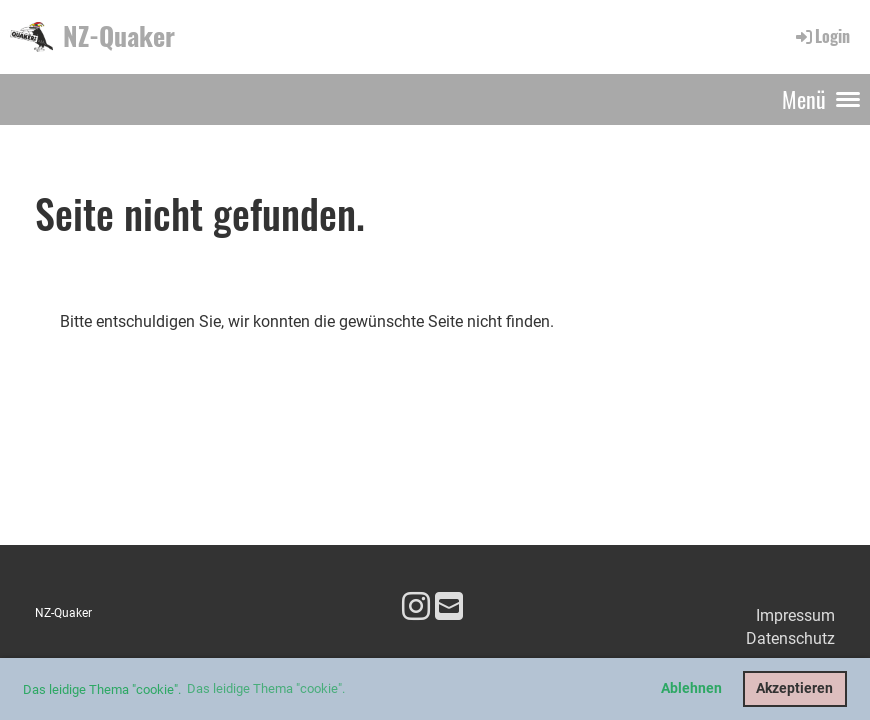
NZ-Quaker (119, 36)
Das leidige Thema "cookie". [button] (266, 688)
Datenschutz (790, 638)
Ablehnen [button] (691, 688)
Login (821, 36)
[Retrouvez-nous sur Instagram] (416, 607)
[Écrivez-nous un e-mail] (449, 607)
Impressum (795, 615)
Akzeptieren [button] (794, 688)
